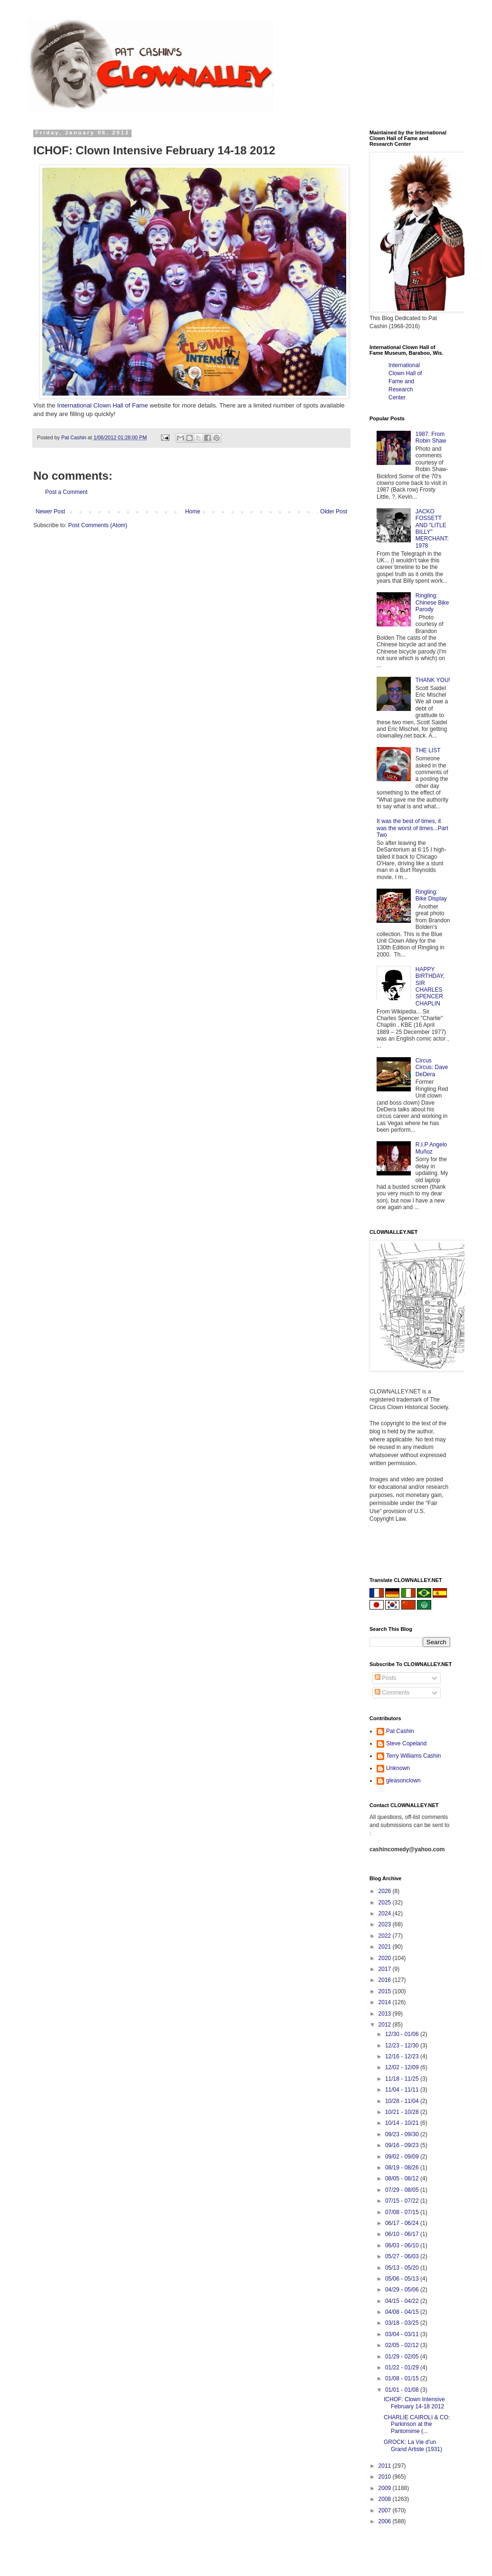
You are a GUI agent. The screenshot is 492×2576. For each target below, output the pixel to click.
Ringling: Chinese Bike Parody (432, 602)
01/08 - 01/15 (402, 2378)
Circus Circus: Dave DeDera (432, 1067)
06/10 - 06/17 (402, 2234)
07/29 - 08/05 (402, 2190)
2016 (385, 1980)
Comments (392, 1692)
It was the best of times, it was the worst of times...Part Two (412, 828)
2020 (385, 1958)
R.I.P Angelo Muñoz (431, 1148)
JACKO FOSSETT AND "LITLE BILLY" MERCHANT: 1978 (432, 528)
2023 (385, 1924)
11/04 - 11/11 (402, 2089)
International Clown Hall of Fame (102, 405)
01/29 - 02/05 (402, 2356)
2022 (385, 1935)
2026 (385, 1891)
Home (192, 511)
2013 (385, 2013)
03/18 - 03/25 (402, 2323)
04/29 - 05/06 (402, 2289)
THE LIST (428, 750)
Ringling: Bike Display (431, 895)
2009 (385, 2488)
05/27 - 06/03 (402, 2256)
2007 (385, 2510)
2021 (385, 1946)
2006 (385, 2521)
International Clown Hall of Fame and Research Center (405, 381)
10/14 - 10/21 (402, 2123)
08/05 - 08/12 (402, 2178)
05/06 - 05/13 (402, 2278)
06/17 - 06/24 (402, 2223)
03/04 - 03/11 (402, 2334)
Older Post (333, 511)
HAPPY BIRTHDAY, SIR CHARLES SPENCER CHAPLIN (430, 986)
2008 (385, 2499)
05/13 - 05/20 (402, 2267)
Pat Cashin (400, 1731)
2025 (385, 1902)
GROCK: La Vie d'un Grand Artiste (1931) (413, 2445)
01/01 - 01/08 (402, 2390)
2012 (385, 2024)
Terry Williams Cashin (413, 1755)
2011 (385, 2465)
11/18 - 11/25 (402, 2078)
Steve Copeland (406, 1743)
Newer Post (50, 511)
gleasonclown (403, 1780)
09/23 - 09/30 (402, 2134)
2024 (385, 1913)
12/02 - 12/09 (402, 2067)
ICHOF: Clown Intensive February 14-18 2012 (414, 2402)
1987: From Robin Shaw (431, 437)
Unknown (398, 1768)
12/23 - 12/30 (402, 2045)
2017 (385, 1969)
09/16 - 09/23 (402, 2145)
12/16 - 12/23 (402, 2056)
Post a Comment (66, 492)
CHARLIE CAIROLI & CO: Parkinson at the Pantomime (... (417, 2424)
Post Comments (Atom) (97, 525)
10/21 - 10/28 (402, 2112)
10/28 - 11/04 (402, 2101)
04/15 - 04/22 (402, 2301)
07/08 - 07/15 (402, 2212)
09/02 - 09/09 (402, 2156)
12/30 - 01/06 (402, 2034)
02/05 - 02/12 (402, 2345)
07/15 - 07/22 (402, 2200)
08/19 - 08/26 (402, 2167)
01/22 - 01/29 (402, 2367)
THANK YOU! (433, 680)
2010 (385, 2476)
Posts (385, 1678)
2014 (385, 2002)
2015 (385, 1991)
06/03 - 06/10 (402, 2245)
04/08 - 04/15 (402, 2312)
